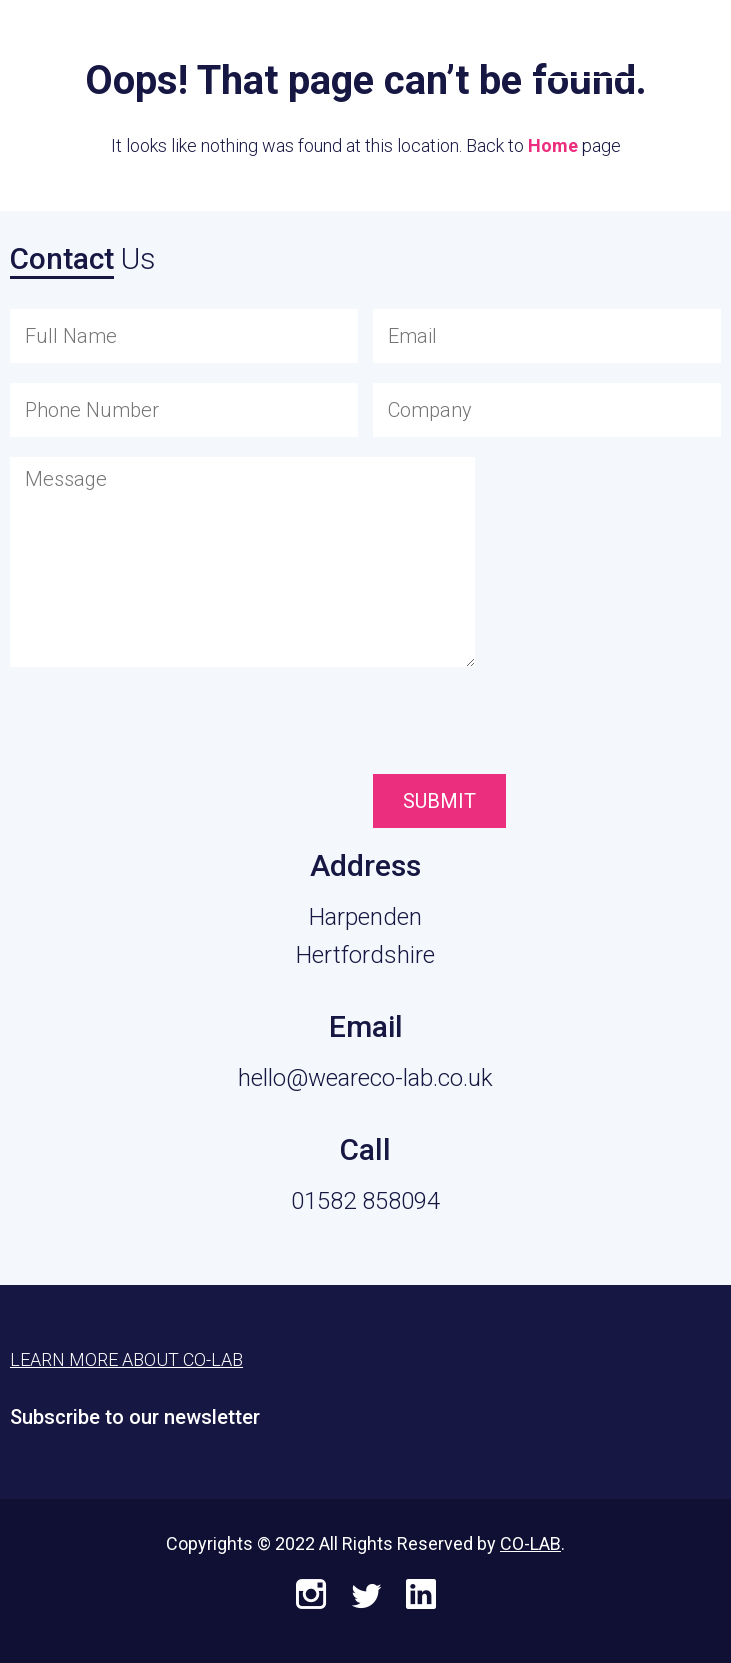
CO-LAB (530, 1543)
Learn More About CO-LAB (126, 1359)
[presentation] (485, 725)
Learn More (591, 41)
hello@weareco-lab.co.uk (365, 1078)
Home (553, 145)
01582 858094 (365, 1201)
